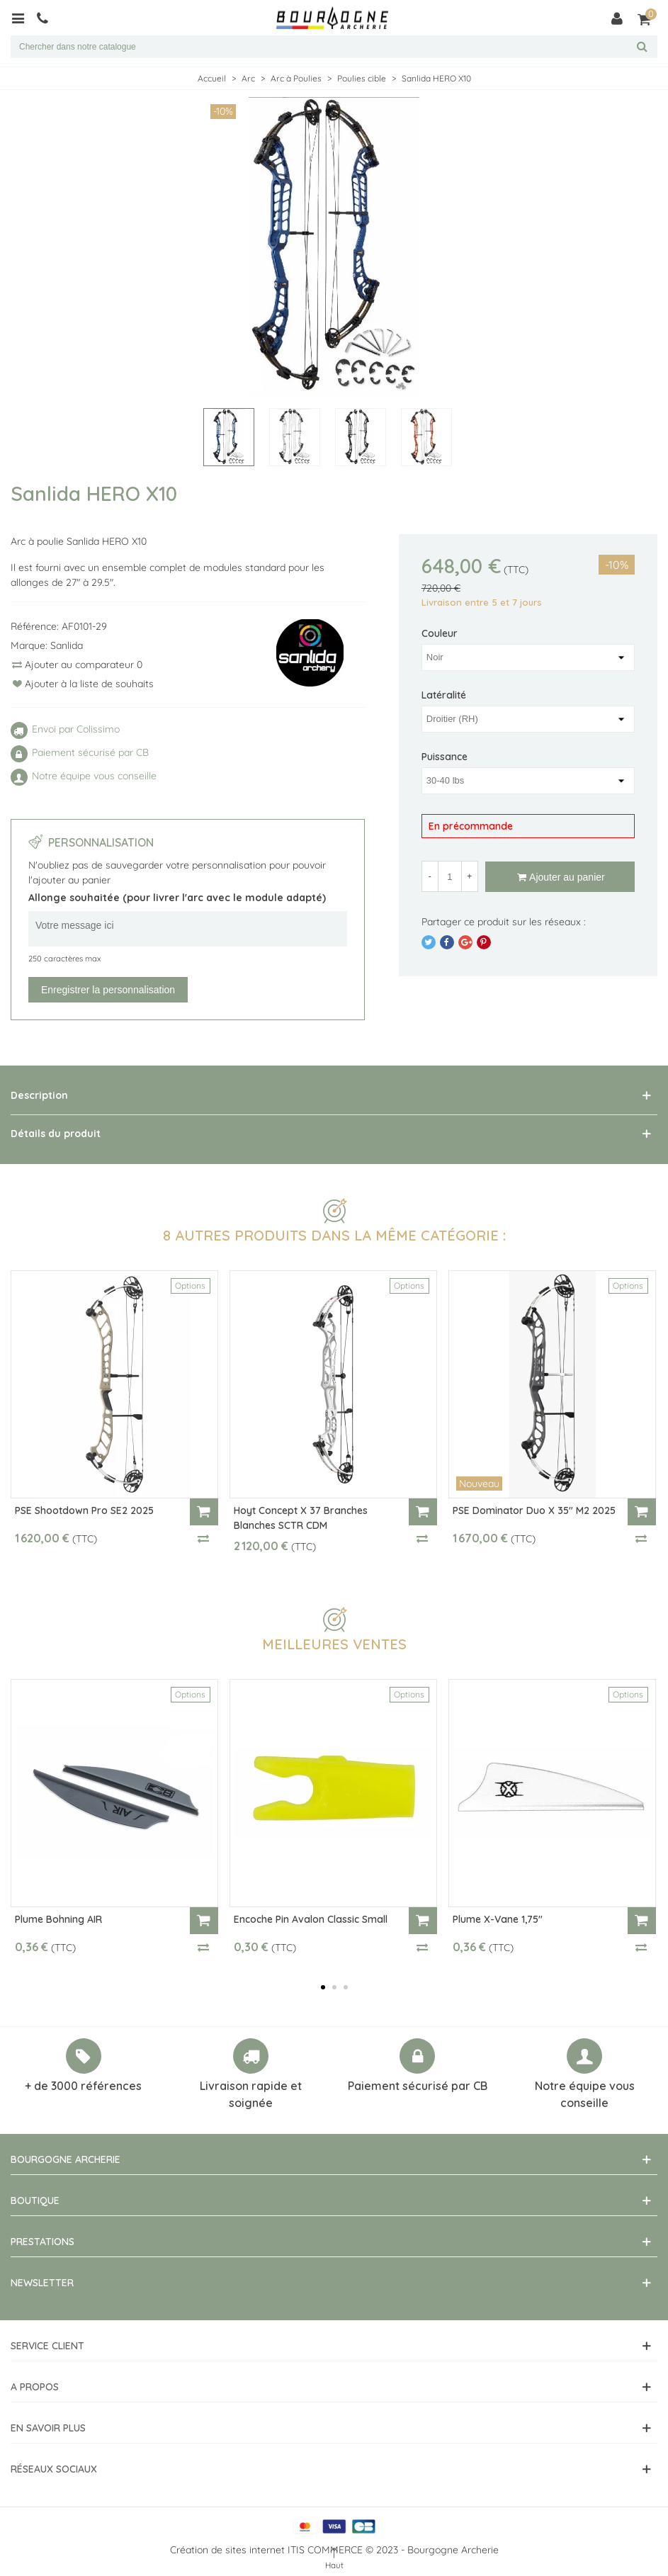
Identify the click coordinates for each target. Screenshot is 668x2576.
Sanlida (66, 645)
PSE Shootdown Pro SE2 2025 (84, 1510)
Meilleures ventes (334, 1644)
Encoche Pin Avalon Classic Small (310, 1919)
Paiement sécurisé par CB (417, 2086)
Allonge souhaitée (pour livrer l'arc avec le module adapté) (177, 897)
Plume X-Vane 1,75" (498, 1919)
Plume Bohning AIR (58, 1919)
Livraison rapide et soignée (251, 2094)
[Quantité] (450, 876)
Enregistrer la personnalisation (108, 989)
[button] (323, 1987)
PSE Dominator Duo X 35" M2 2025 (534, 1510)
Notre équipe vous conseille (585, 2094)
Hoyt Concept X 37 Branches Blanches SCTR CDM (301, 1518)
